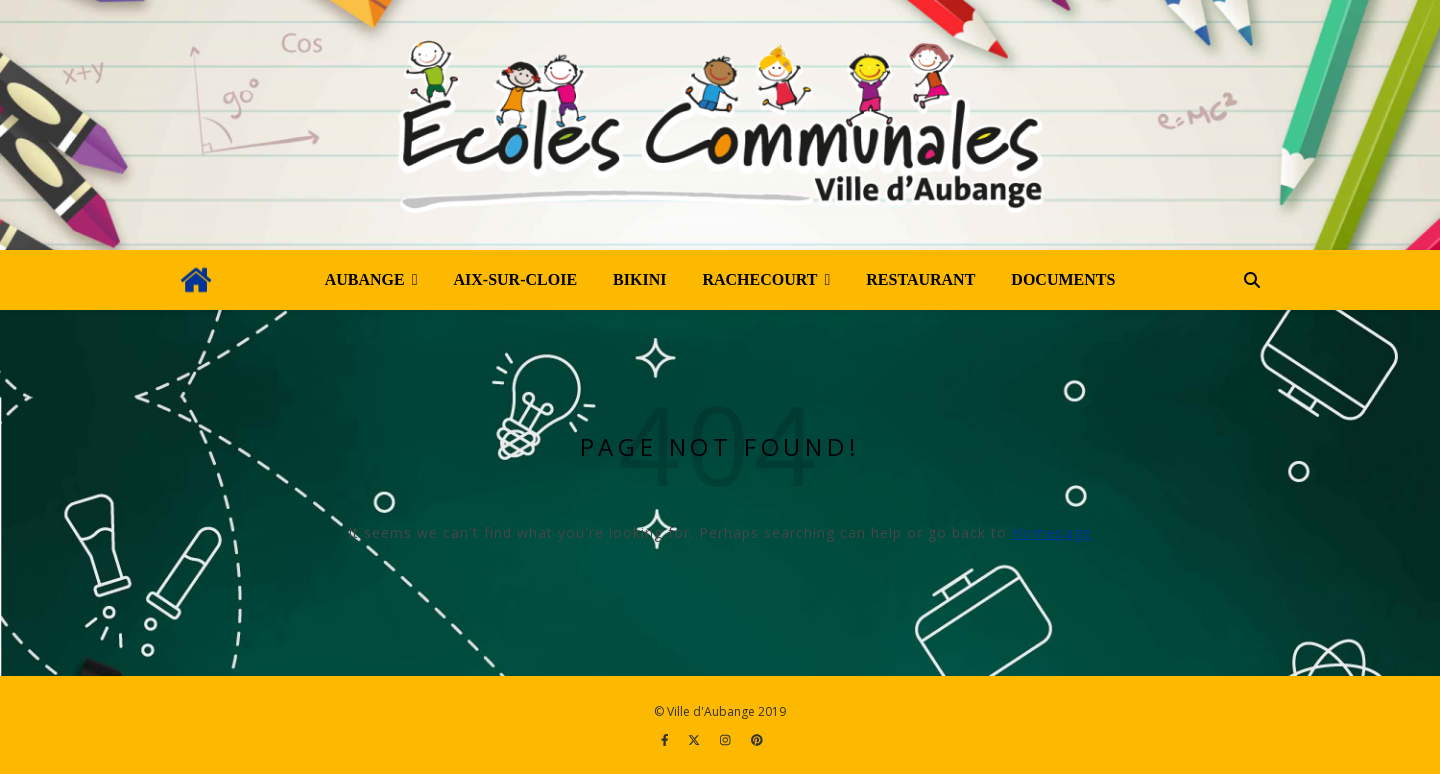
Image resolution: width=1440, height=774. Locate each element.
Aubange (365, 279)
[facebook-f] (666, 739)
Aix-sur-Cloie (516, 279)
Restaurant (920, 279)
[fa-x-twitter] (695, 739)
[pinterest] (757, 739)
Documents (1063, 279)
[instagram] (727, 739)
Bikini (639, 279)
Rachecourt (759, 279)
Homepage (1052, 532)
